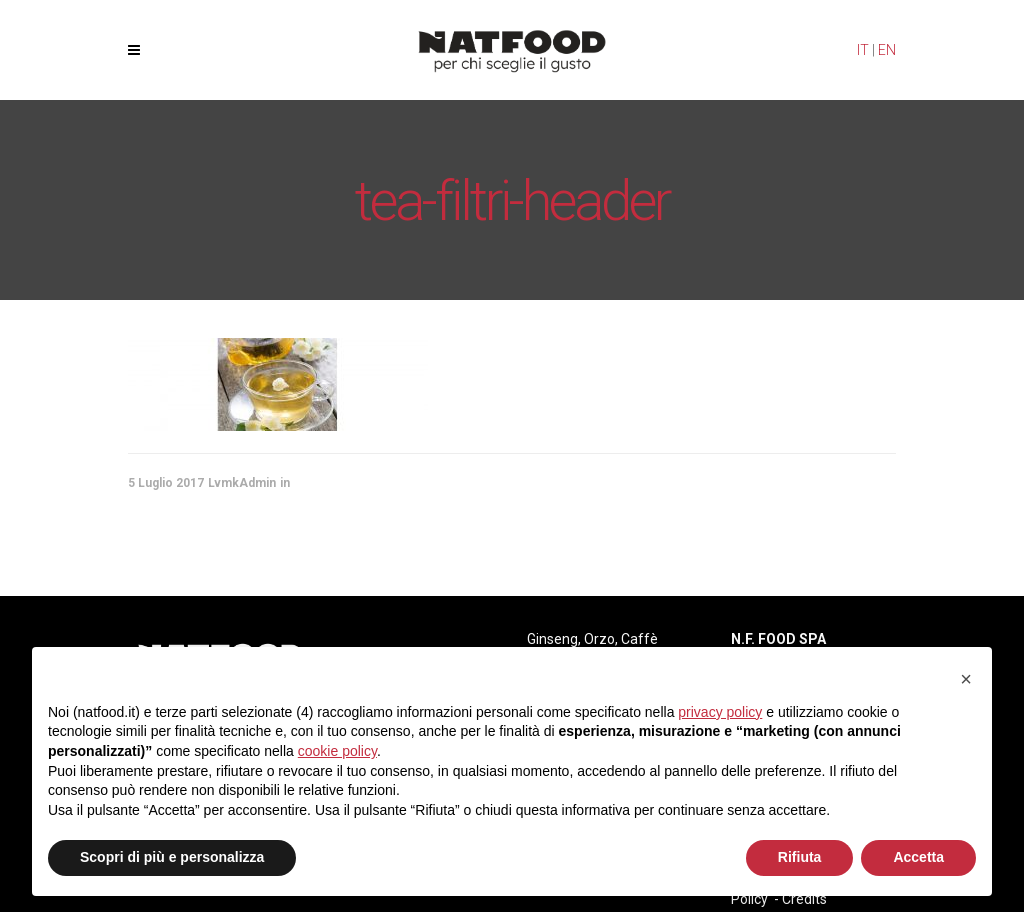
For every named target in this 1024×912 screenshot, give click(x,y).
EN (887, 50)
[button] (966, 679)
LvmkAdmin (242, 483)
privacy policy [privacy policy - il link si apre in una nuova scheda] (720, 712)
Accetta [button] (918, 857)
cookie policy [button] (337, 751)
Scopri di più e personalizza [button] (172, 857)
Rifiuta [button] (800, 857)
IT (863, 50)
